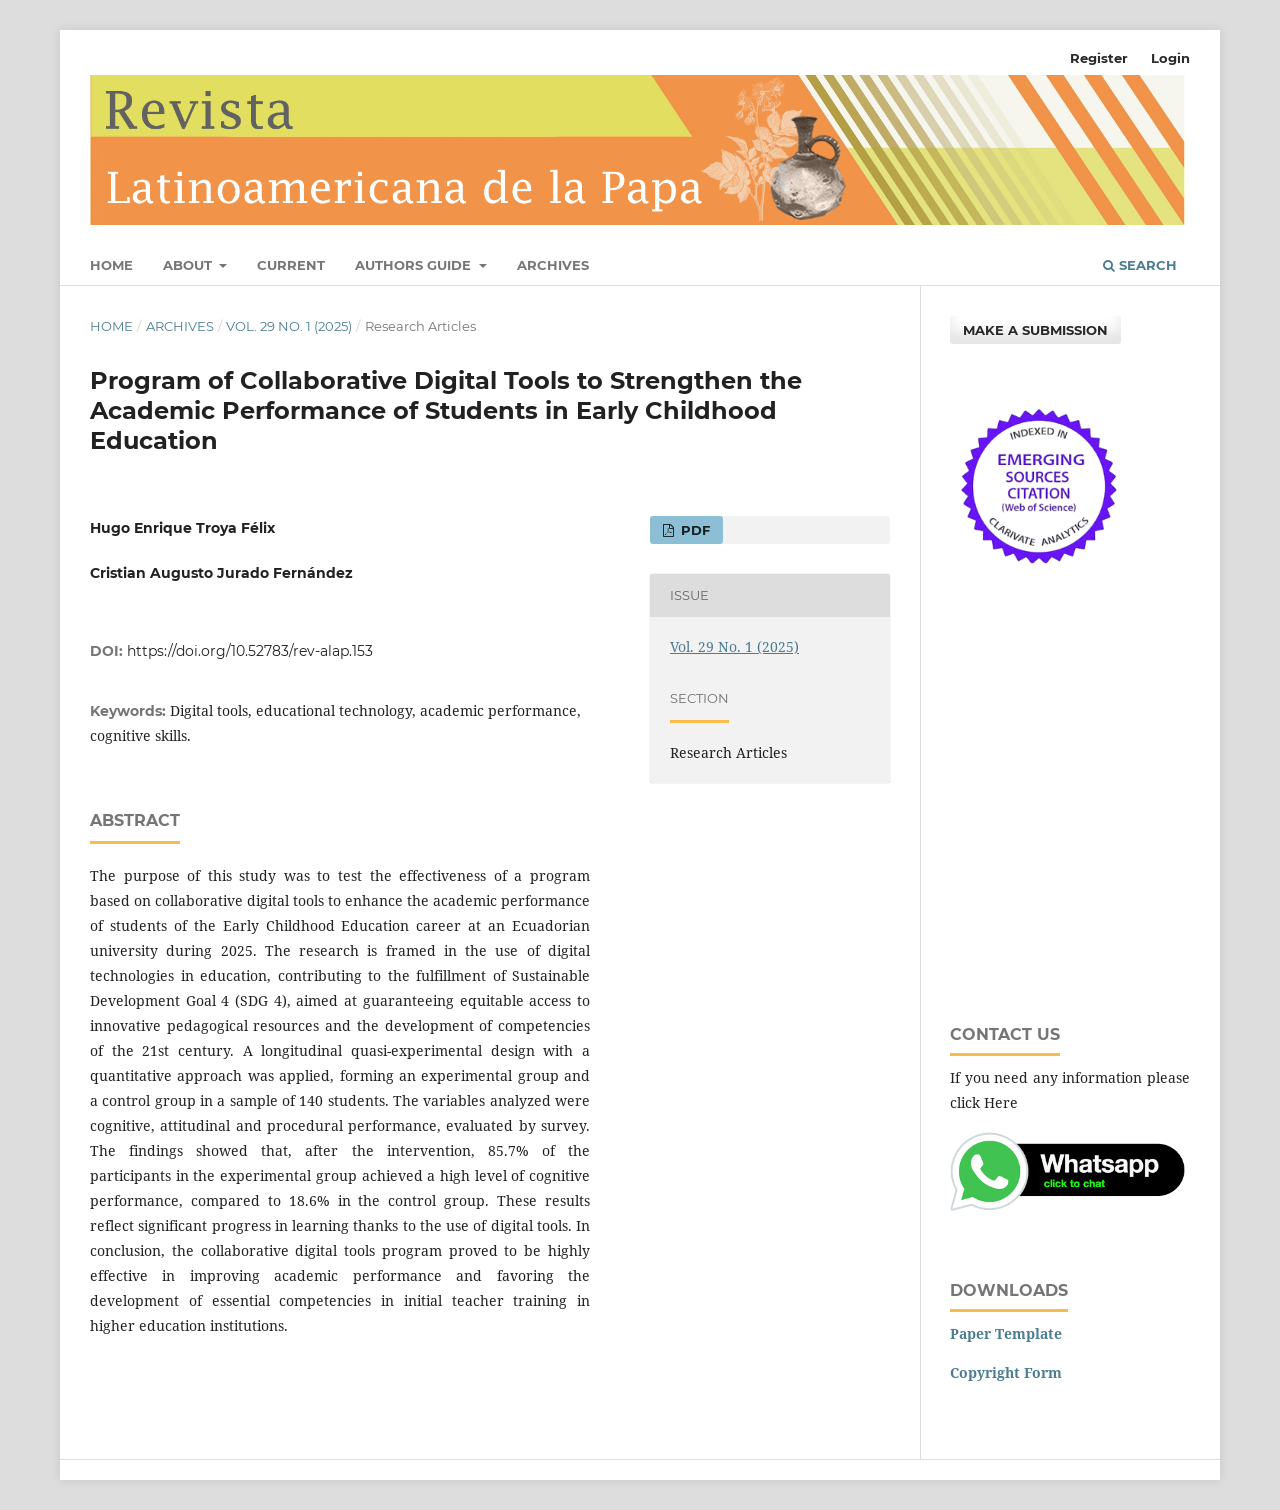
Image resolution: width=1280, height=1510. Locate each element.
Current (291, 265)
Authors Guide (415, 265)
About (189, 265)
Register (1099, 58)
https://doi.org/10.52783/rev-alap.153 (250, 651)
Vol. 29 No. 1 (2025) (289, 326)
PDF (693, 530)
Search (1140, 265)
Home (111, 265)
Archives (553, 265)
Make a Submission (1035, 330)
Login (1170, 58)
